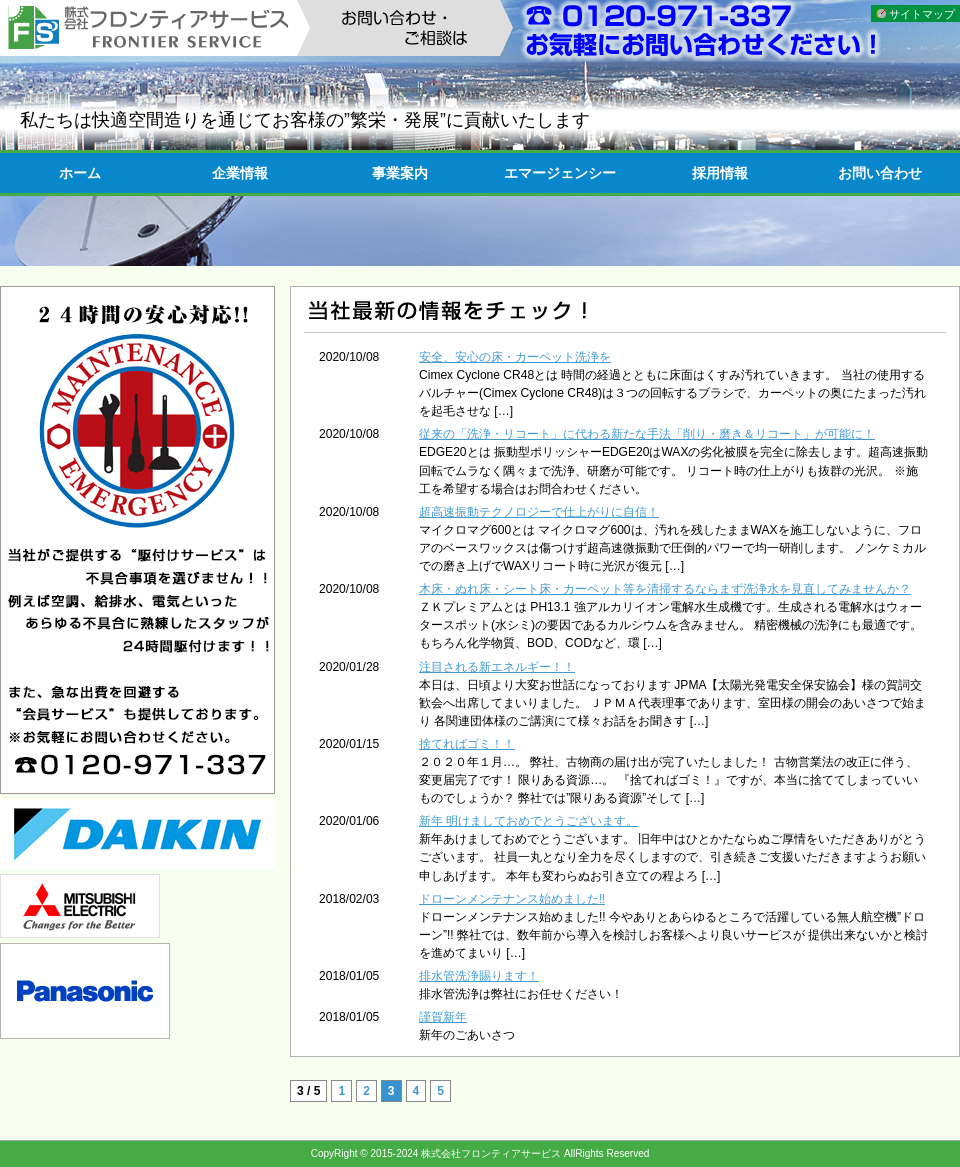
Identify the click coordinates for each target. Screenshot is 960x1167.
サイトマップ (922, 14)
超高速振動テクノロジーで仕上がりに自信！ (539, 512)
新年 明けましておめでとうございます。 (528, 821)
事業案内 (400, 173)
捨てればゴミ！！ (467, 744)
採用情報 (720, 173)
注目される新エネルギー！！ (497, 667)
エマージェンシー (560, 173)
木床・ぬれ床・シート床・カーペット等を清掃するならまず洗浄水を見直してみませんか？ (665, 589)
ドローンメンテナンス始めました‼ (512, 899)
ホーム (80, 173)
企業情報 (240, 173)
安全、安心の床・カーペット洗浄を (515, 357)
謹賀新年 (443, 1017)
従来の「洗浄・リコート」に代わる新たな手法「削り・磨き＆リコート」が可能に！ (647, 434)
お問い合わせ (880, 173)
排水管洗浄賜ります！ (479, 976)
